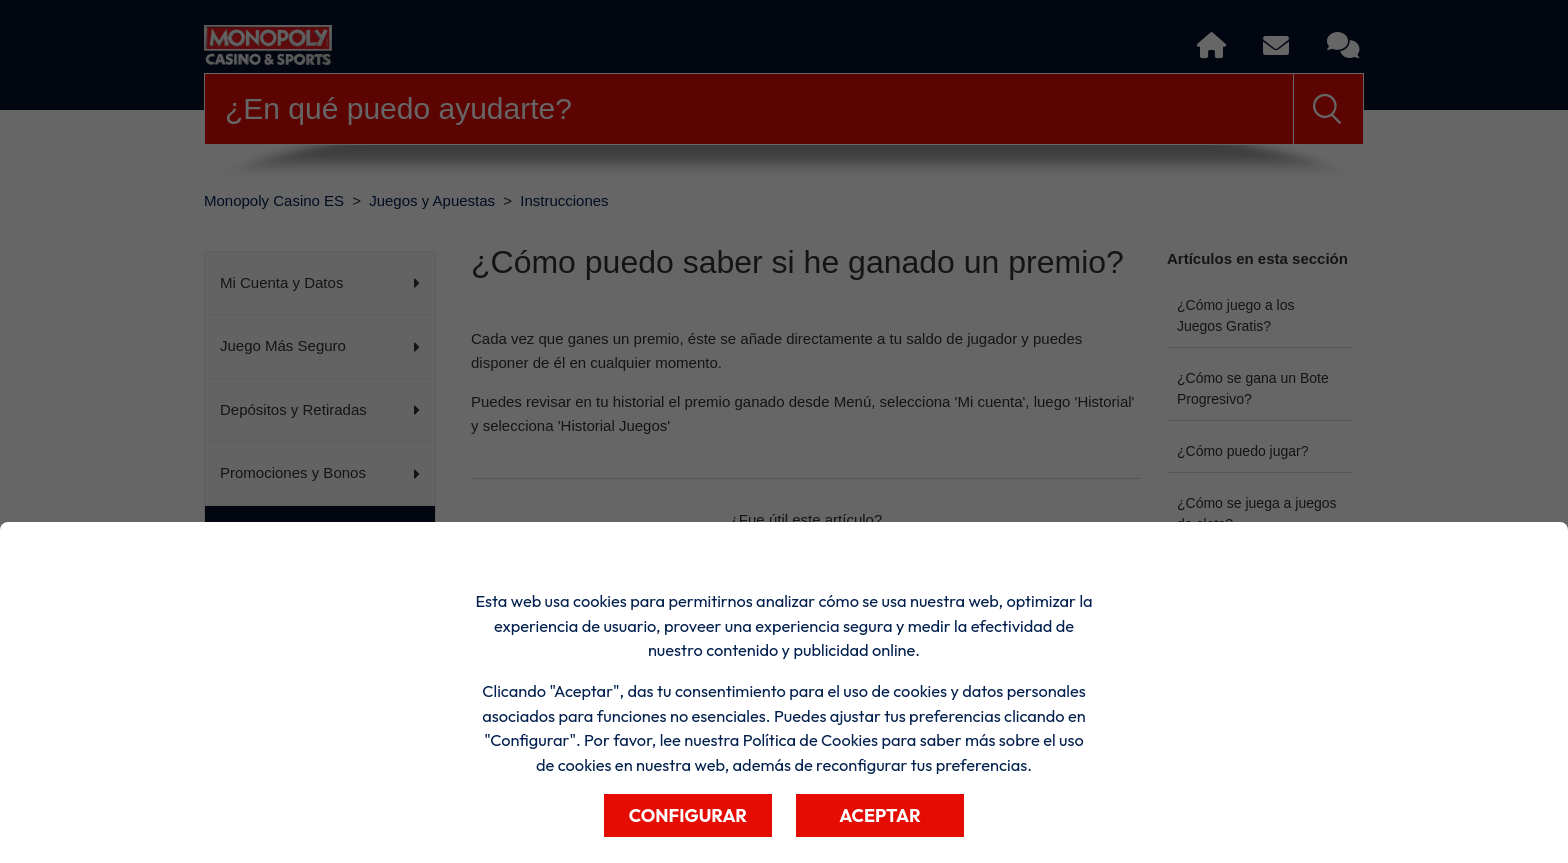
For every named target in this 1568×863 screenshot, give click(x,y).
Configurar (688, 815)
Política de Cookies (810, 740)
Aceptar (880, 815)
